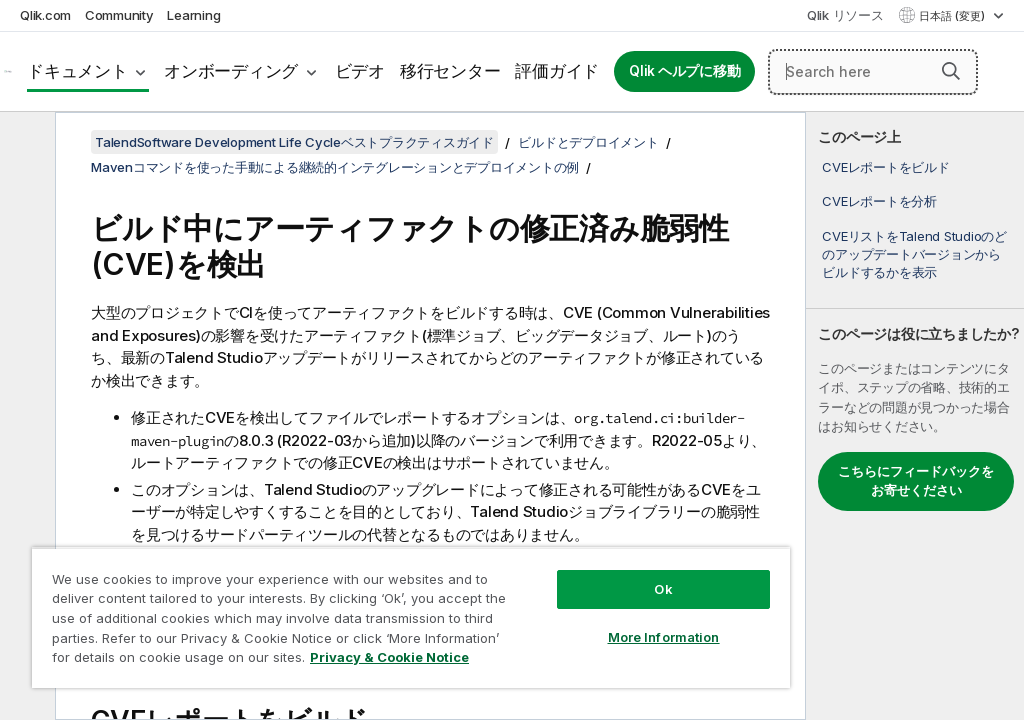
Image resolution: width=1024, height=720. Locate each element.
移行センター (450, 71)
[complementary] (915, 416)
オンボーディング (231, 71)
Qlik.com (45, 15)
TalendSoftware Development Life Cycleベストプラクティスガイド (294, 142)
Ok (663, 589)
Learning (193, 15)
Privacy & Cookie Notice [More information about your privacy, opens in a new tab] (389, 657)
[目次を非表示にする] (25, 143)
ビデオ (360, 71)
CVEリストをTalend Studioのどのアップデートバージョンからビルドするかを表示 (914, 254)
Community (119, 15)
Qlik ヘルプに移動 (684, 71)
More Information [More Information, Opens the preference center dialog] (664, 637)
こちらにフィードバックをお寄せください (916, 481)
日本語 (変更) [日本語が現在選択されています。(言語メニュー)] (953, 16)
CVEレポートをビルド (885, 167)
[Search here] (873, 72)
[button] (951, 71)
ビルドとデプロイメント (588, 142)
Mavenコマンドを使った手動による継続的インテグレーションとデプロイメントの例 (335, 167)
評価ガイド (557, 71)
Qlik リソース (845, 15)
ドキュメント (77, 71)
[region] (411, 617)
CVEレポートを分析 (879, 201)
